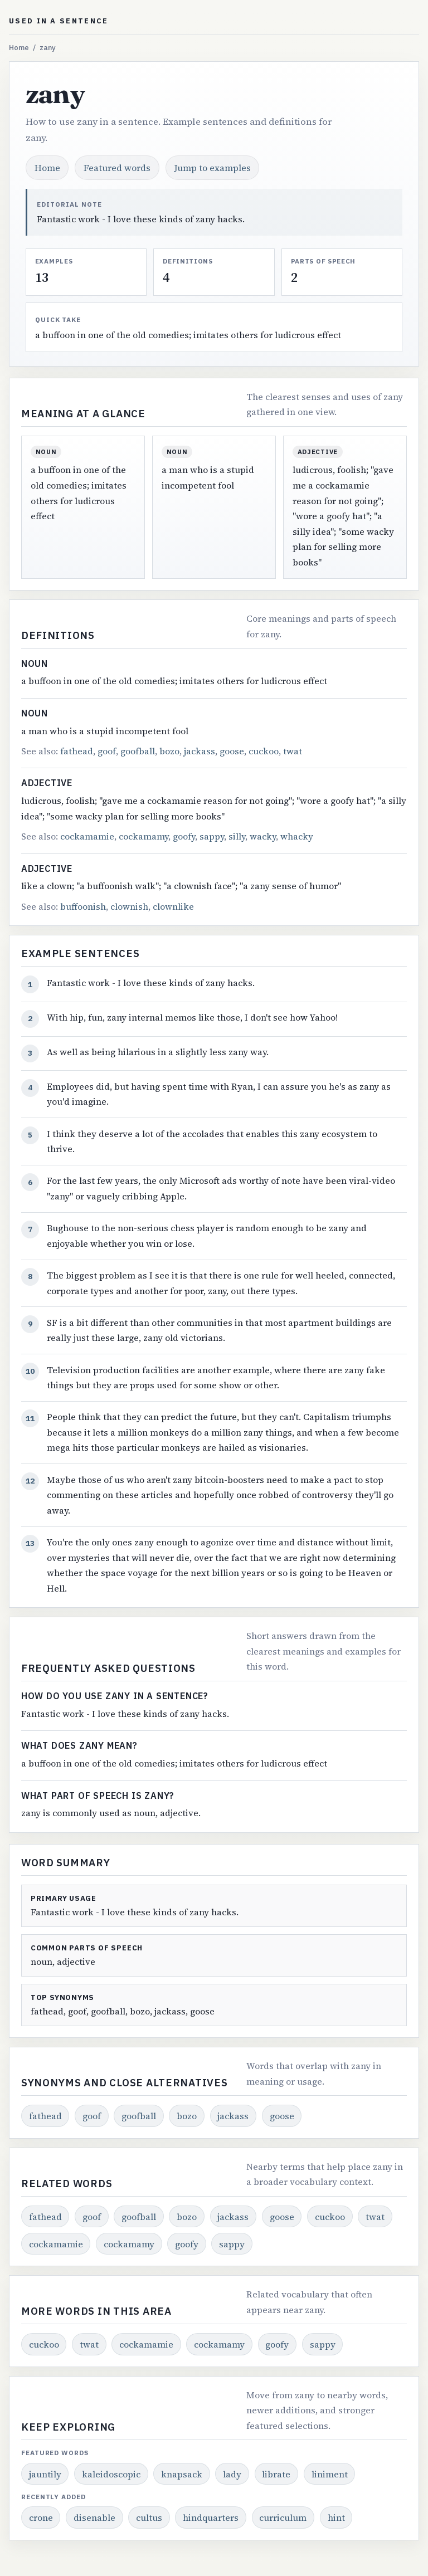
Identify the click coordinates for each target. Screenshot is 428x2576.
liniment (330, 2474)
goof (107, 751)
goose (232, 751)
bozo (169, 751)
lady (232, 2474)
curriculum (283, 2517)
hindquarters (211, 2517)
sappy (212, 836)
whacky (296, 836)
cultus (149, 2517)
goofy (184, 836)
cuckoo (264, 751)
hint (336, 2517)
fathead (76, 751)
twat (292, 751)
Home (19, 47)
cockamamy (143, 836)
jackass (199, 751)
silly (236, 836)
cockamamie (87, 836)
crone (41, 2517)
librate (276, 2474)
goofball (137, 751)
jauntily (45, 2474)
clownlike (173, 906)
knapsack (181, 2474)
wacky (263, 836)
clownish (129, 906)
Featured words (117, 168)
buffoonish (83, 906)
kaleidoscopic (111, 2474)
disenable (94, 2517)
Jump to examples (212, 168)
